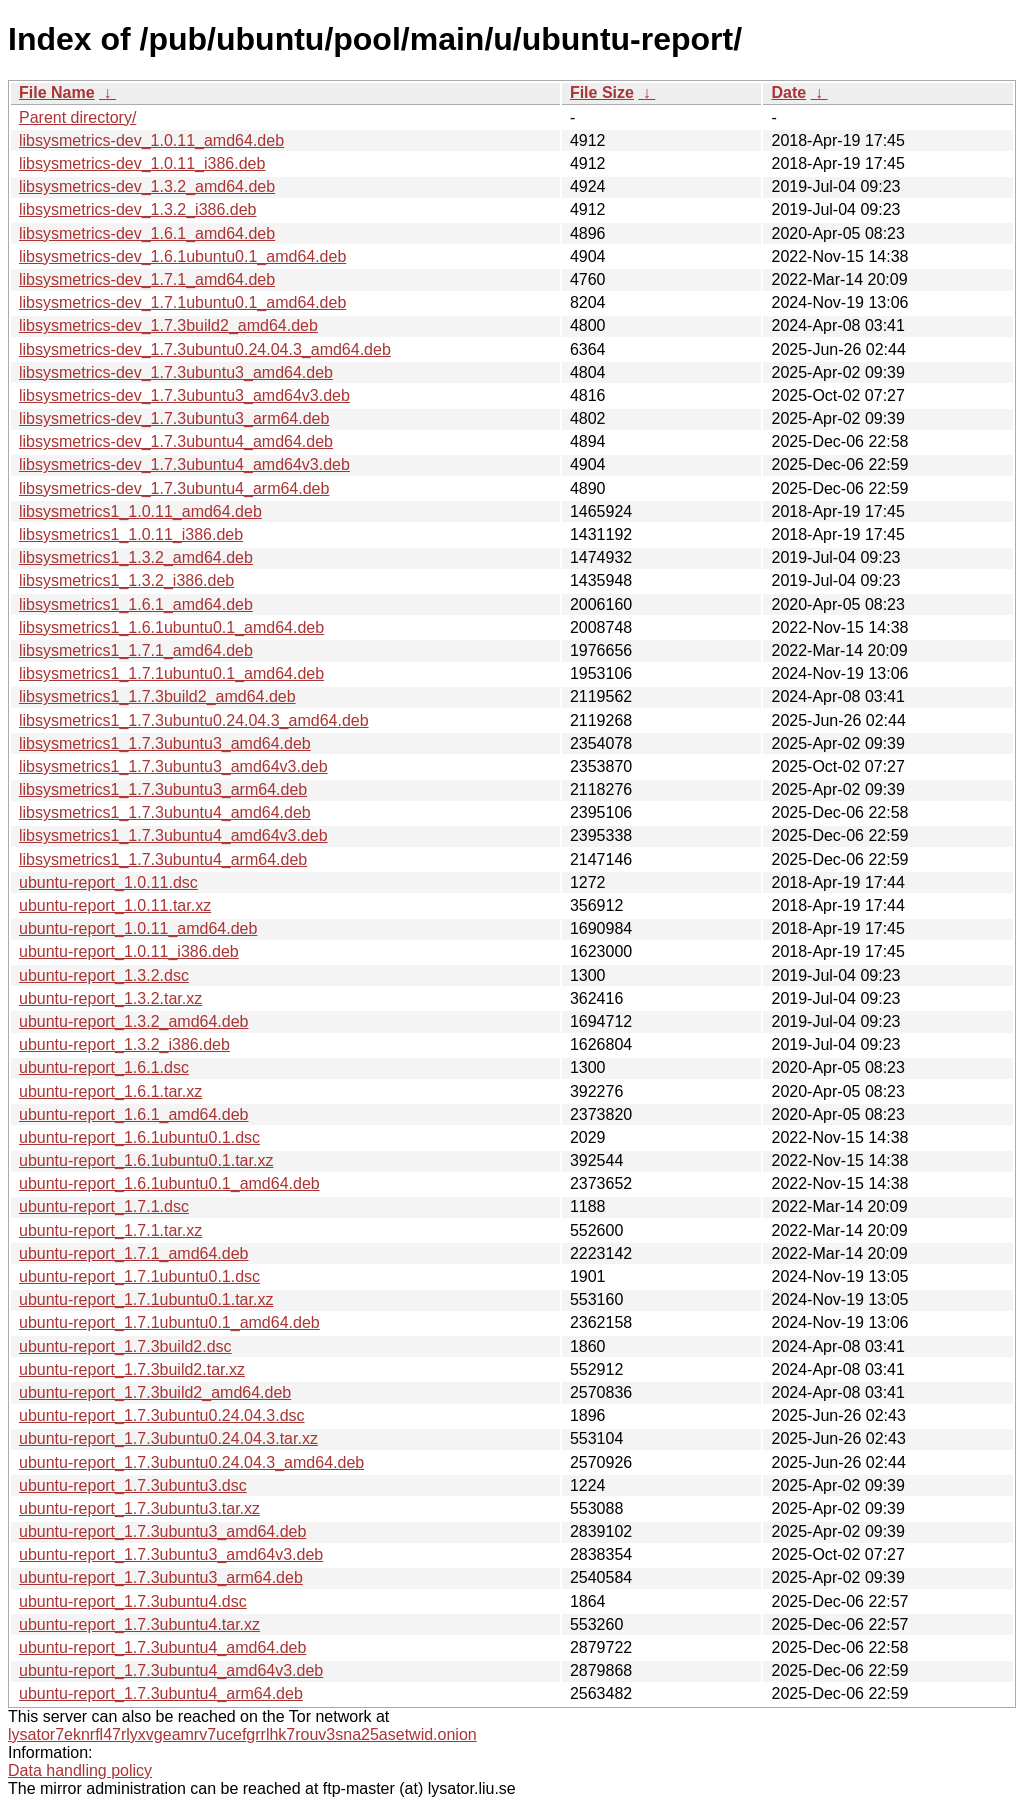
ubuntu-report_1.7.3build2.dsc (125, 1346)
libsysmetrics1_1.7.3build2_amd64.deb (157, 696)
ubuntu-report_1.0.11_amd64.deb (138, 928)
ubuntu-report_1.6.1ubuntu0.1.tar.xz (146, 1160)
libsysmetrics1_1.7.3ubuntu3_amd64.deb (165, 743)
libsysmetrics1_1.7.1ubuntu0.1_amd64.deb (171, 673)
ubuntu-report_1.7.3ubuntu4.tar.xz (139, 1624)
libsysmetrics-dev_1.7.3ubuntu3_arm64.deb (174, 418)
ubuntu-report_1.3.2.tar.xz (110, 998)
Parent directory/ (77, 117)
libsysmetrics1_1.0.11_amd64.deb (140, 511)
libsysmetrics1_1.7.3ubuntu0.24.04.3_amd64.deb (194, 720)
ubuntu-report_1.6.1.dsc (104, 1067)
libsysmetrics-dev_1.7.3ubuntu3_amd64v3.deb (184, 395)
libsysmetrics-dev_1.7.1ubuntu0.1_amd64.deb (182, 302)
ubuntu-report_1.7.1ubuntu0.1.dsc (139, 1276)
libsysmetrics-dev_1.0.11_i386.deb (142, 163)
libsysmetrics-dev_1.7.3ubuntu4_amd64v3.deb (184, 464)
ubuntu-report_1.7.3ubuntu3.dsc (133, 1485)
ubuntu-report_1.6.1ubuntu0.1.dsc (139, 1137)
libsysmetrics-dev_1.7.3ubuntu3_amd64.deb (176, 372)
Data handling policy (80, 1770)
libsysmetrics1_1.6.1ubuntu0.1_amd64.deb (171, 627)
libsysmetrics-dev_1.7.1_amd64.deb (147, 279)
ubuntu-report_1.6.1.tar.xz (110, 1091)
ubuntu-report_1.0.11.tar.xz (115, 905)
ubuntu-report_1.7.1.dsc (104, 1206)
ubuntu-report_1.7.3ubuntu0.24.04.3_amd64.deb (191, 1462)
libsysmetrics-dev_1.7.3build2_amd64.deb (168, 325)
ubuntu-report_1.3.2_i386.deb (124, 1044)
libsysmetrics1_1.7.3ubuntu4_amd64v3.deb (173, 835)
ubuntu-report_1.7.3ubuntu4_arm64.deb (161, 1693)
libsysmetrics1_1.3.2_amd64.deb (136, 557)
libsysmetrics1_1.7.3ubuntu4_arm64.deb (163, 859)
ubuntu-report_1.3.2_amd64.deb (134, 1021)
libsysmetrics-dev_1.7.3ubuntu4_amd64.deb (176, 441)
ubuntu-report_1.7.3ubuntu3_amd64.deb (162, 1531)
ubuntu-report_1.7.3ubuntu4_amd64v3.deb (171, 1670)
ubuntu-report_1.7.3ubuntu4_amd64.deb (162, 1647)
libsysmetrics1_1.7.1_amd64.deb (136, 650)
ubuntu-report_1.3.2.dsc (104, 975)
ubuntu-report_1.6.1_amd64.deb (134, 1114)
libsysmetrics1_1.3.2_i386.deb (126, 580)
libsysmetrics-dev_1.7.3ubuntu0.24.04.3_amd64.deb (205, 349)
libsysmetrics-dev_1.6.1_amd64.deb (147, 233)
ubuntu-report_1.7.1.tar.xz (110, 1230)
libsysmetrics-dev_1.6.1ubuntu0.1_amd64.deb (182, 256)
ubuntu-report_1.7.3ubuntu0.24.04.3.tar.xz (168, 1438)
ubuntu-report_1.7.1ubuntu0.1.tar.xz (146, 1299)
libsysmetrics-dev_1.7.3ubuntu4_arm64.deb (174, 488)
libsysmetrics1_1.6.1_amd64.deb (136, 604)
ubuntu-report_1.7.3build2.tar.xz (132, 1369)
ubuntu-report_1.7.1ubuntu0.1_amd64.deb (169, 1322)
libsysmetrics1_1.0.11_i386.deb (131, 534)
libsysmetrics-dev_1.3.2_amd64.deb (147, 186)
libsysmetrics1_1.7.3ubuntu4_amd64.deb (165, 812)
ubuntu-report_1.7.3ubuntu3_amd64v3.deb (171, 1554)
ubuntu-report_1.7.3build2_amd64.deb (155, 1392)
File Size (602, 92)
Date (788, 92)
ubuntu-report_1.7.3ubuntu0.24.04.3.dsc (162, 1415)
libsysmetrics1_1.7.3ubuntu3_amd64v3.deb (173, 766)
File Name (57, 92)
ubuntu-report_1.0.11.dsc (108, 882)
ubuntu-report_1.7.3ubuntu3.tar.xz (139, 1508)
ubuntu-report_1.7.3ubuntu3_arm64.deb (161, 1577)
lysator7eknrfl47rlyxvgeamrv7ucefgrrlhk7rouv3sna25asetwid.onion (242, 1734)
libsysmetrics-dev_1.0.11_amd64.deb (151, 140)
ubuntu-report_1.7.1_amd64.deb (134, 1253)
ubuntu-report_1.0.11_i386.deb (129, 951)
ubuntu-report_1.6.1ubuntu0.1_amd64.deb (169, 1183)
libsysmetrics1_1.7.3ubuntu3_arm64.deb (163, 789)
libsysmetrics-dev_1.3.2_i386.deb (137, 209)
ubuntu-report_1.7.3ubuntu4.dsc (133, 1601)
